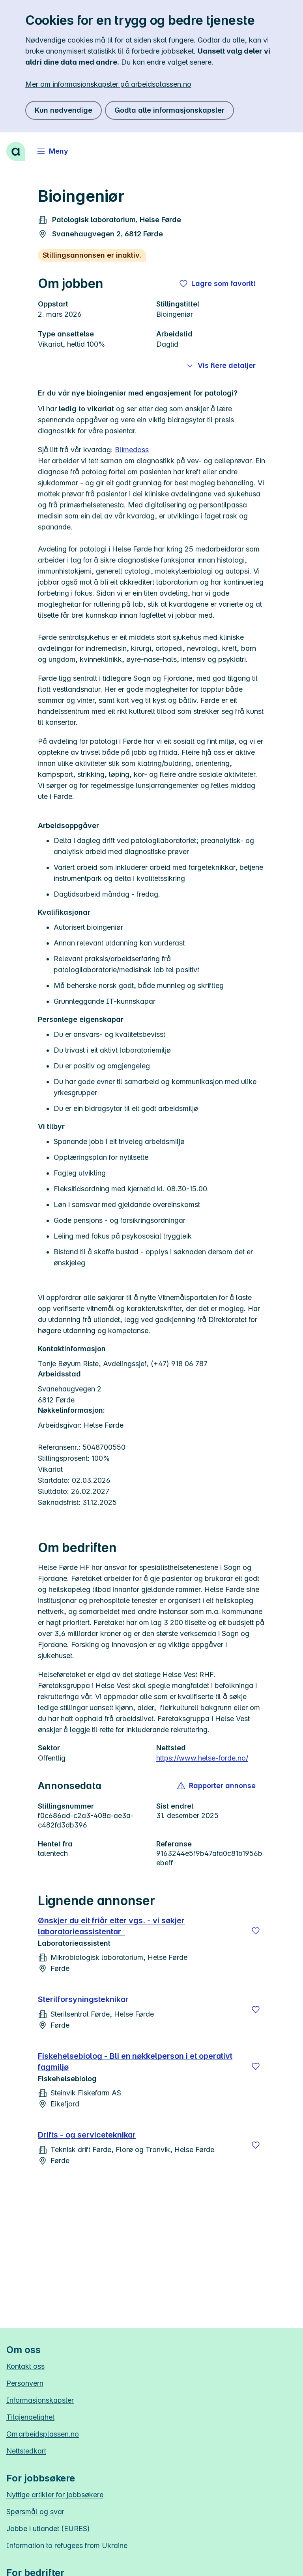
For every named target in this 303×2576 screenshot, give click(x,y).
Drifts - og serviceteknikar (87, 2135)
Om (42, 2434)
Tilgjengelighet (30, 2417)
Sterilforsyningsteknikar (83, 1999)
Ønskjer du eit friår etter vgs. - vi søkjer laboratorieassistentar (111, 1926)
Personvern (24, 2383)
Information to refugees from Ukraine (66, 2545)
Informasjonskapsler (40, 2400)
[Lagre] (255, 1930)
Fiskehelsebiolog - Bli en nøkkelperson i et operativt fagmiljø (135, 2061)
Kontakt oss (25, 2366)
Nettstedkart (26, 2451)
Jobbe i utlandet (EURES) (48, 2528)
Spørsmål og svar (35, 2511)
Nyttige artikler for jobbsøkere (54, 2495)
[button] (216, 1785)
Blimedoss (132, 450)
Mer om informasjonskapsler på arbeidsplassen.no (108, 84)
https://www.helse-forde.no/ (202, 1758)
